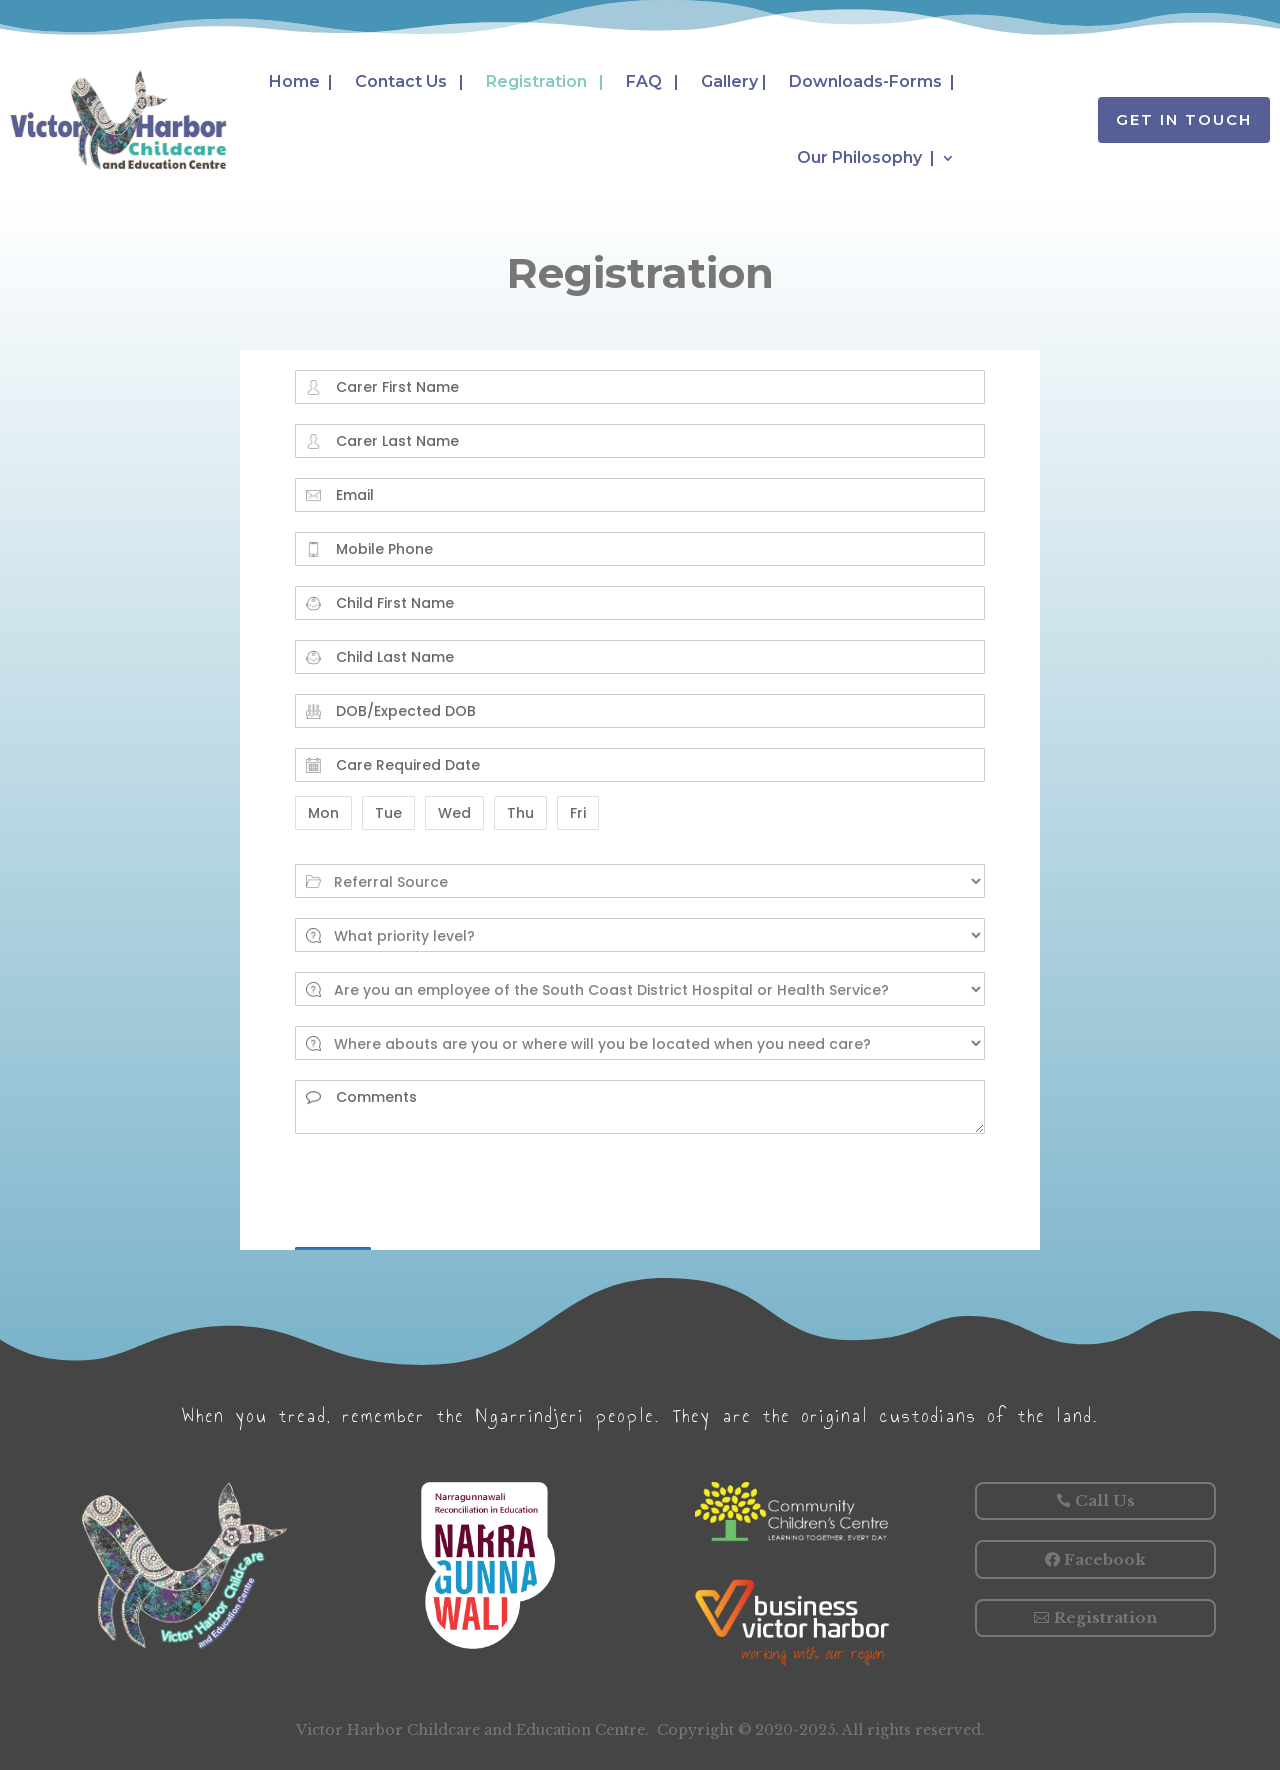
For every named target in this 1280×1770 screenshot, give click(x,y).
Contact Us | (409, 81)
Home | (301, 81)
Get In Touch (1184, 119)
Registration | (545, 81)
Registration (1105, 1617)
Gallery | (734, 81)
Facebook (1105, 1559)
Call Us (1105, 1500)
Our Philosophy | (866, 157)
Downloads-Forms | (872, 81)
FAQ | (652, 81)
